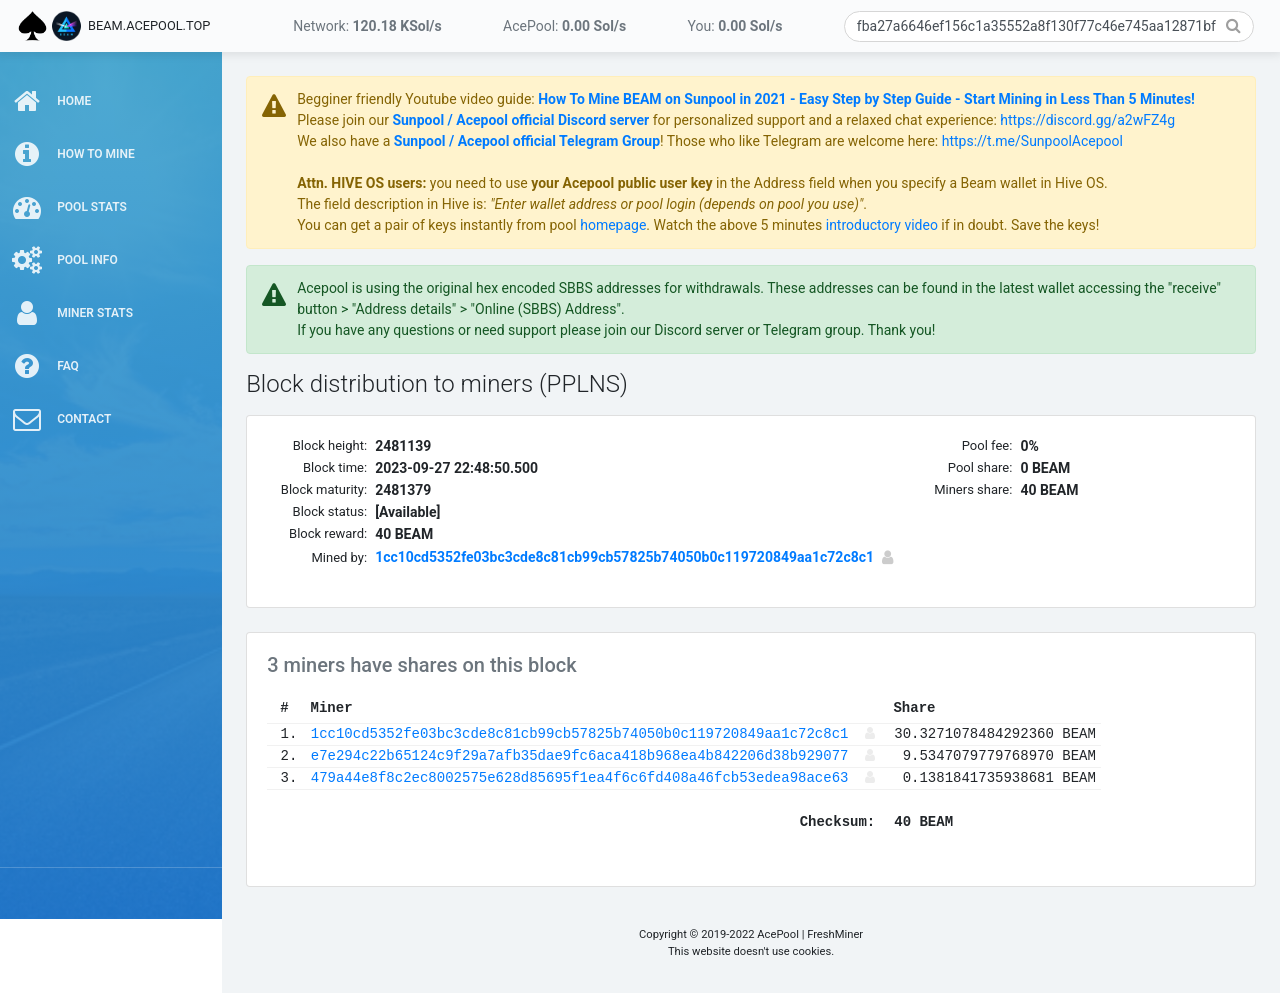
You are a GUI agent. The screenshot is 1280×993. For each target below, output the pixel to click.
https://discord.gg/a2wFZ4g (1105, 120)
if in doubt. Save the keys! (1036, 225)
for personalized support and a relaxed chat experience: (842, 120)
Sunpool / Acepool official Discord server (538, 120)
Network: (367, 26)
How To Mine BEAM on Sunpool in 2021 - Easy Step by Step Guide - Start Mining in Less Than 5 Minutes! (884, 99)
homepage (631, 225)
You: (735, 26)
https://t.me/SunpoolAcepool (1050, 141)
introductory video (900, 225)
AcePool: (564, 26)
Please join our (362, 120)
